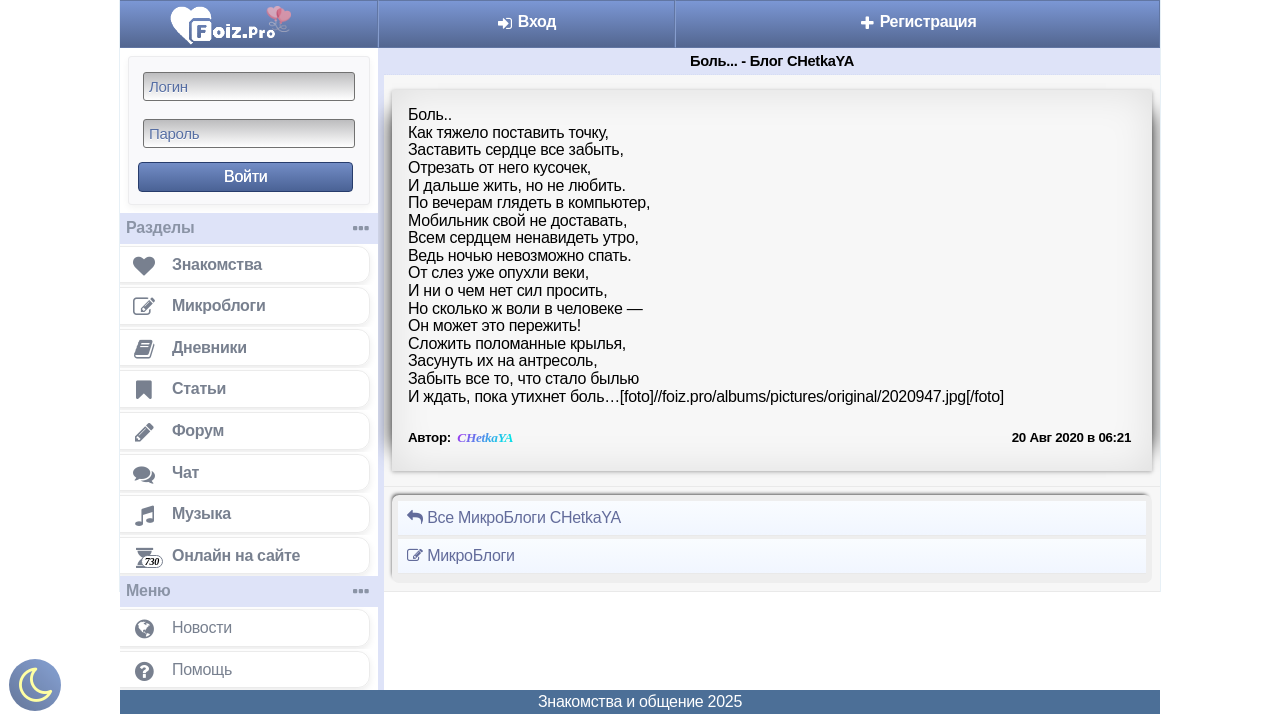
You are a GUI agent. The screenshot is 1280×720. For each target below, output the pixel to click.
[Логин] (249, 86)
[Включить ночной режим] (35, 689)
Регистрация (918, 21)
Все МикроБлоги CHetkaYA (513, 517)
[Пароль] (249, 133)
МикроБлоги (460, 555)
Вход (527, 21)
